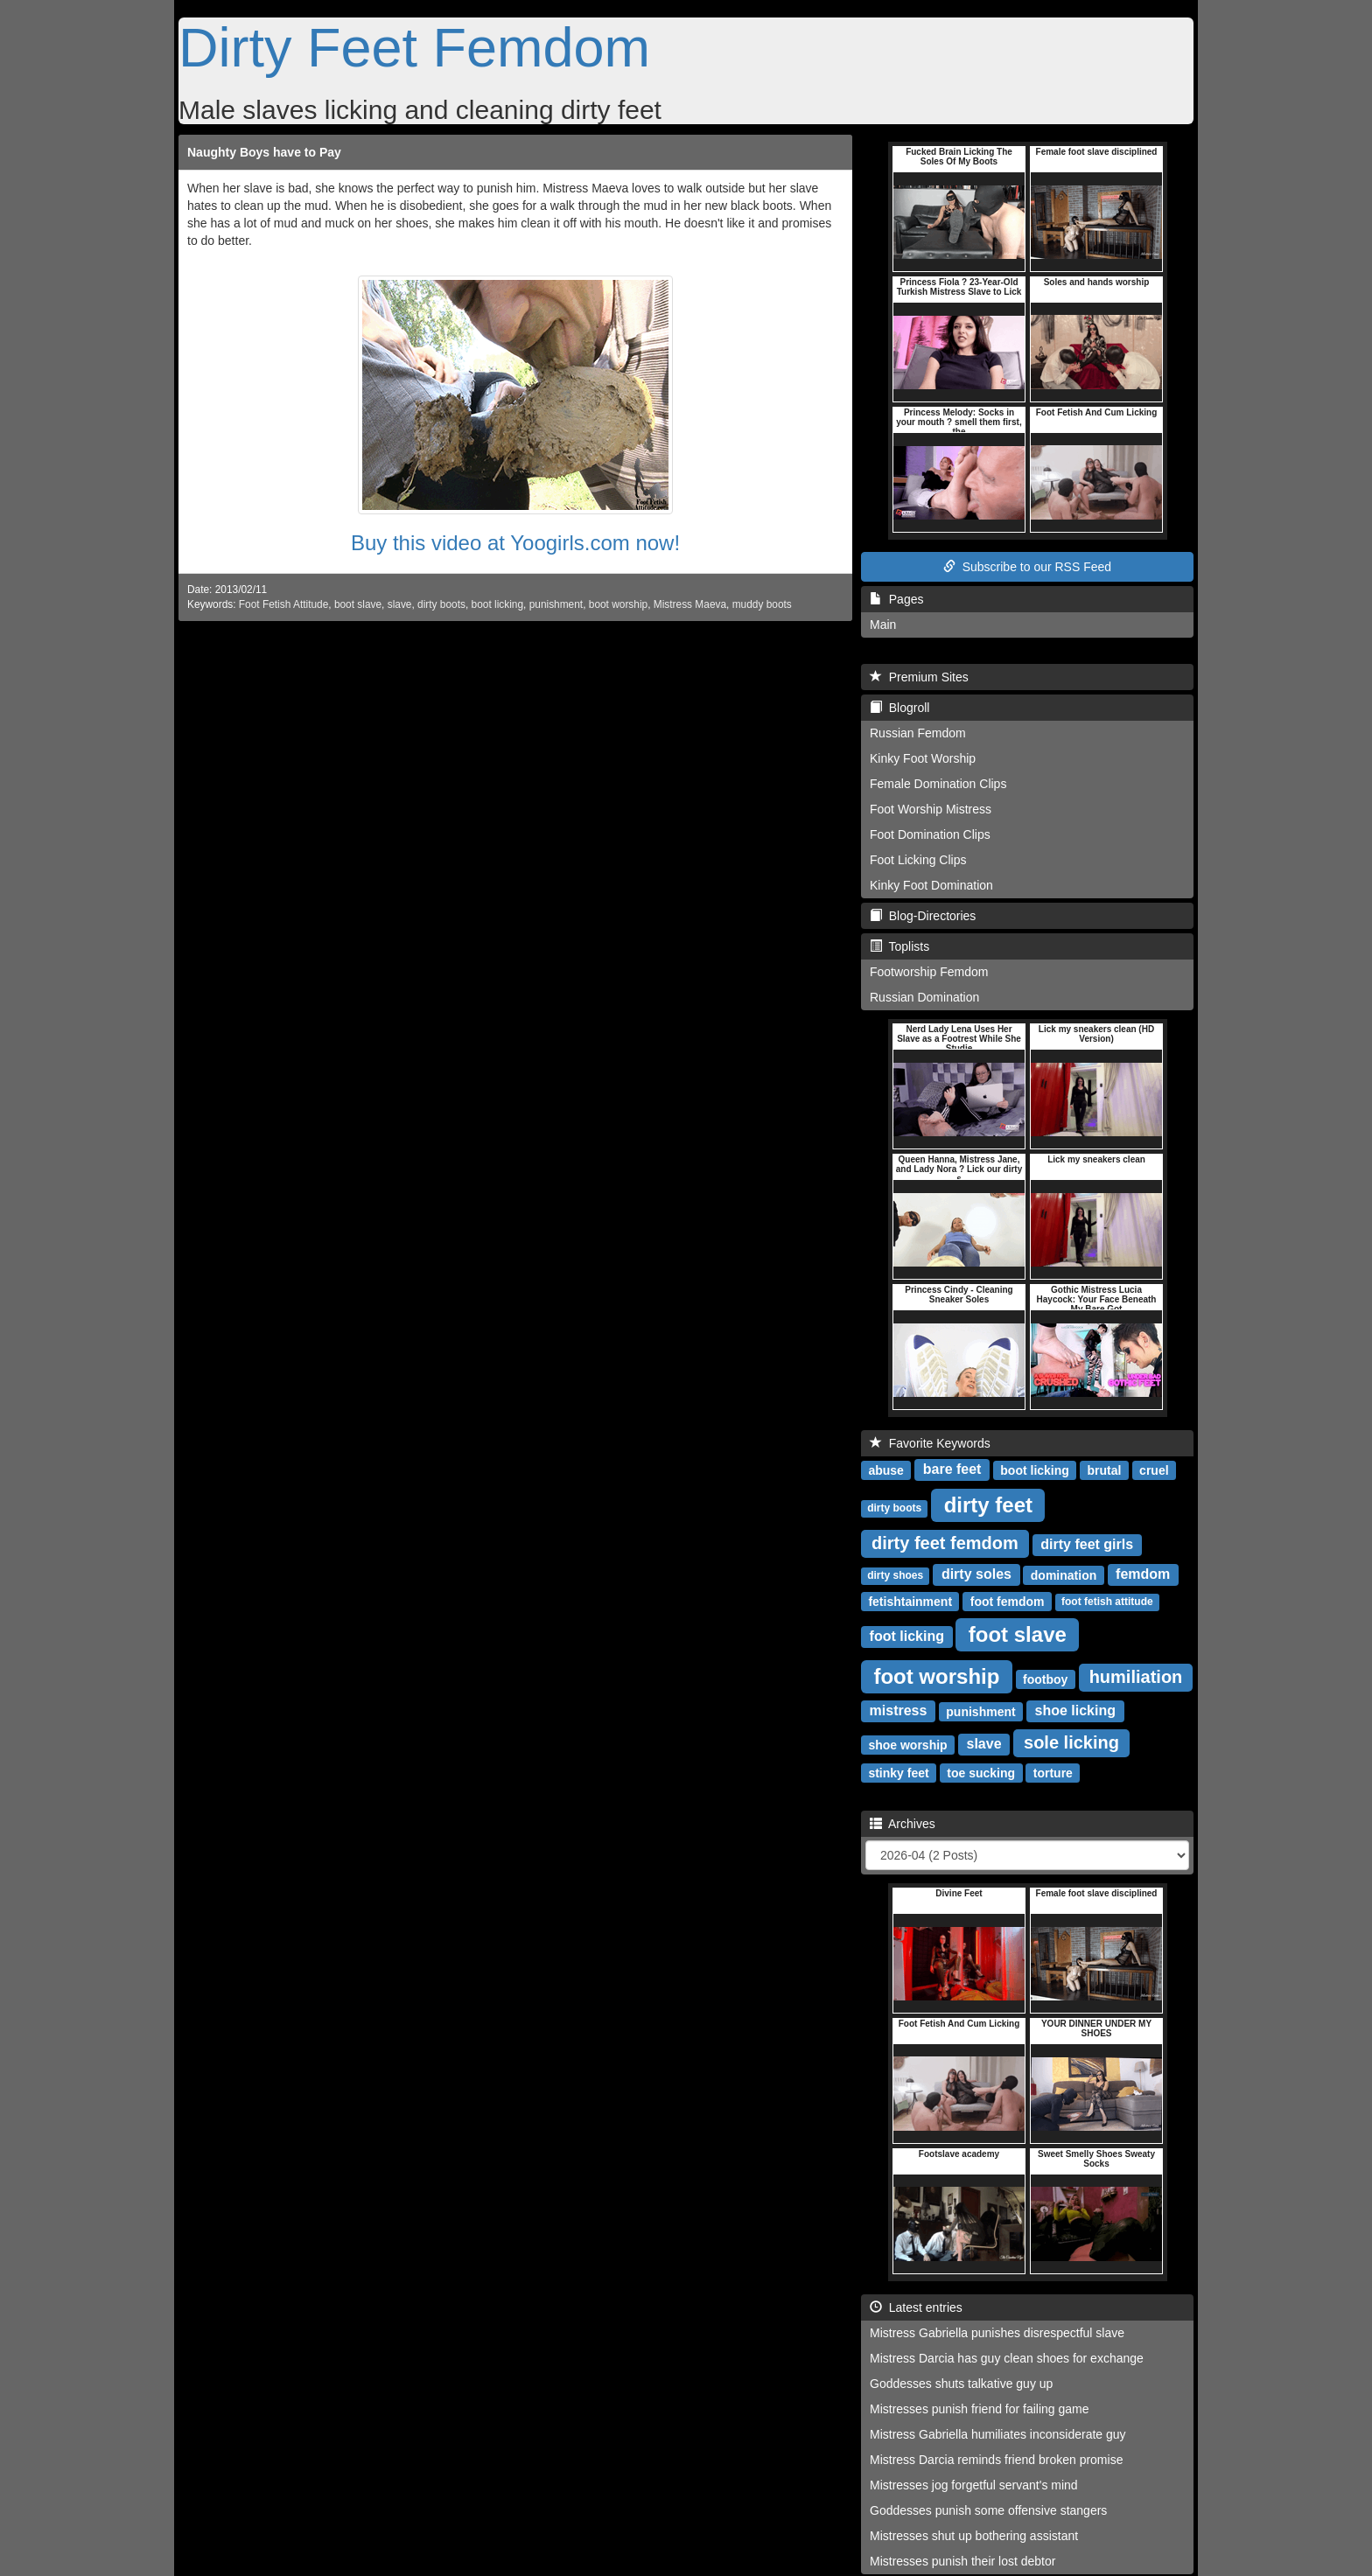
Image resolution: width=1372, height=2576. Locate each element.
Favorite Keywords (930, 1443)
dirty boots (441, 604)
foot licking (907, 1636)
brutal (1105, 1469)
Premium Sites (919, 677)
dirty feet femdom (945, 1543)
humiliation (1136, 1676)
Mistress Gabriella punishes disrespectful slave (997, 2333)
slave (400, 604)
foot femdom (1007, 1601)
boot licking (498, 604)
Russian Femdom (918, 733)
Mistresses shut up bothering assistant (974, 2536)
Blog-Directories (923, 916)
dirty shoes (895, 1575)
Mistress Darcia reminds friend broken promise (996, 2460)
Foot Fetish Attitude (283, 604)
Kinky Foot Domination (931, 885)
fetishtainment (910, 1601)
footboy (1045, 1679)
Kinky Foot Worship (923, 758)
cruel (1153, 1469)
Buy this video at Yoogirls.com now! (515, 543)
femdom (1143, 1574)
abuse (885, 1469)
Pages (896, 599)
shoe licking (1075, 1710)
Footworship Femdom (929, 972)
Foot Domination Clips (930, 834)
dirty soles (977, 1574)
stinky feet (898, 1772)
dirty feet (988, 1504)
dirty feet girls (1086, 1544)
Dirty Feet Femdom (414, 47)
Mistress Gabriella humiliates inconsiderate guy (998, 2434)
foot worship (936, 1675)
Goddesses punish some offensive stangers (988, 2510)
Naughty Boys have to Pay (264, 152)
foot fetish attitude (1107, 1601)
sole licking (1071, 1742)
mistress (899, 1710)
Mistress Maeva (690, 604)
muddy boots (762, 604)
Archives (902, 1824)
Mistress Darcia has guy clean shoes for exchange (1007, 2358)
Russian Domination (924, 997)
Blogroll (899, 708)
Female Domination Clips (938, 784)
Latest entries (916, 2307)
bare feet (952, 1469)
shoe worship (907, 1744)
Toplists (899, 946)
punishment (556, 604)
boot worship (618, 604)
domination (1063, 1574)
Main (883, 625)
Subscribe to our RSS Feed (1027, 567)
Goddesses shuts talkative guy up (961, 2384)
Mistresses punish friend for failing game (979, 2409)
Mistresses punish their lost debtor (962, 2561)
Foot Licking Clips (918, 860)
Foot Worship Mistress (930, 809)
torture (1053, 1772)
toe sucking (981, 1772)
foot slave (1018, 1633)
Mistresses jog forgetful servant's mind (974, 2485)
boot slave (358, 604)
